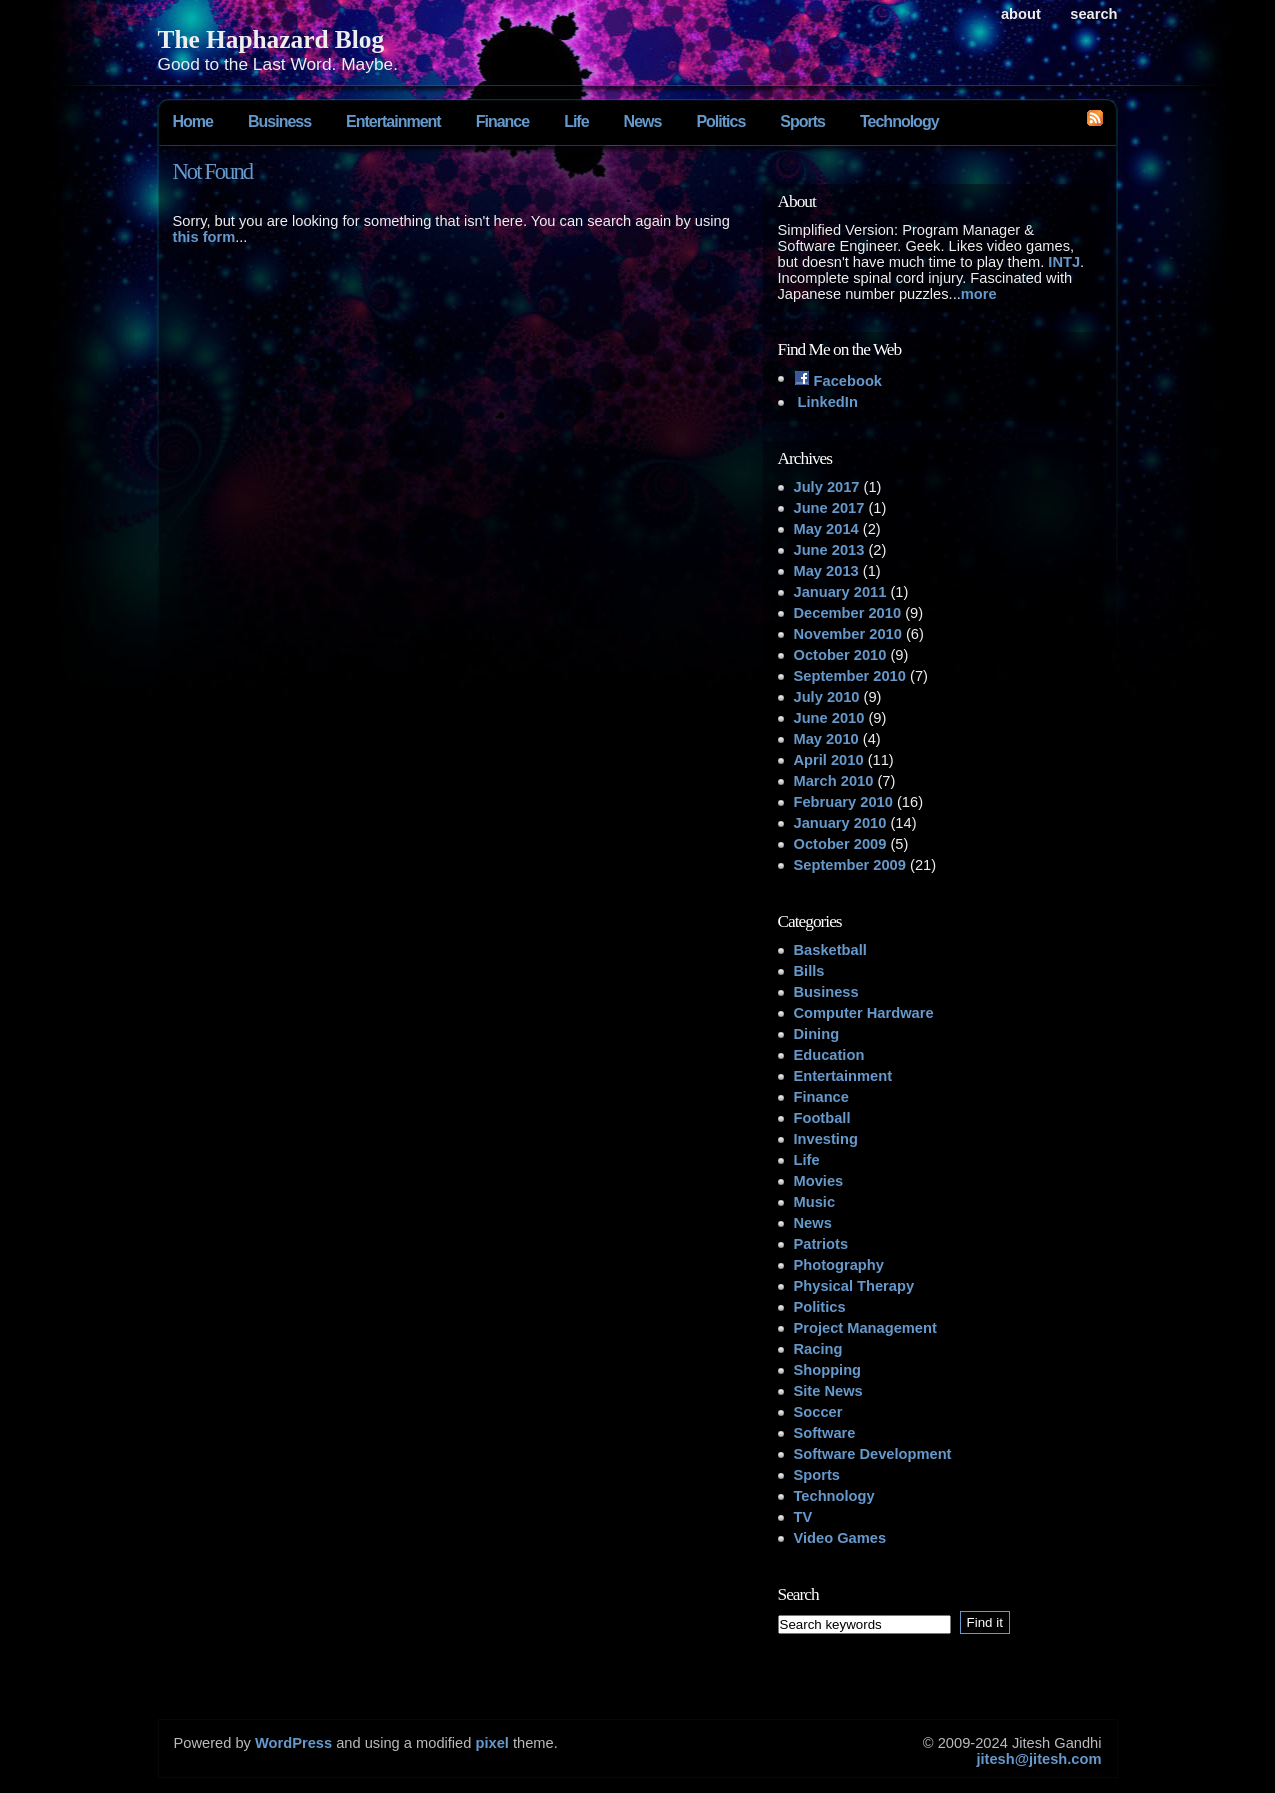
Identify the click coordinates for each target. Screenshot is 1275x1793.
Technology (899, 121)
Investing (826, 1139)
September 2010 (850, 676)
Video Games (840, 1538)
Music (815, 1202)
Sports (802, 121)
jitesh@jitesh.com (1038, 1759)
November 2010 (848, 634)
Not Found (213, 171)
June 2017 (829, 508)
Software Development (873, 1454)
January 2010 (840, 823)
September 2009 (850, 865)
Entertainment (393, 121)
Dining (817, 1034)
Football (822, 1118)
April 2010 (829, 760)
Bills (809, 971)
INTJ (1064, 262)
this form (204, 237)
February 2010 (843, 802)
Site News (828, 1391)
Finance (502, 121)
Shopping (828, 1370)
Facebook (838, 381)
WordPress (293, 1743)
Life (576, 121)
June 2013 (829, 550)
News (643, 121)
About (1021, 14)
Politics (720, 121)
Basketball (830, 950)
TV (803, 1517)
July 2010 (827, 697)
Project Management (865, 1328)
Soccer (818, 1412)
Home (193, 121)
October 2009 (840, 844)
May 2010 (826, 739)
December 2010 (848, 613)
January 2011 (840, 592)
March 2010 (834, 781)
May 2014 (826, 529)
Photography (839, 1265)
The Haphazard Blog (271, 39)
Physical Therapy (854, 1286)
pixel (492, 1743)
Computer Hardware (864, 1013)
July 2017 (827, 487)
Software (825, 1433)
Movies (819, 1181)
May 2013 (826, 571)
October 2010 (840, 655)
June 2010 (829, 718)
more (979, 294)
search (1093, 14)
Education (829, 1055)
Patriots (821, 1244)
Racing (818, 1349)
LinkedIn (826, 402)
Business (279, 121)
